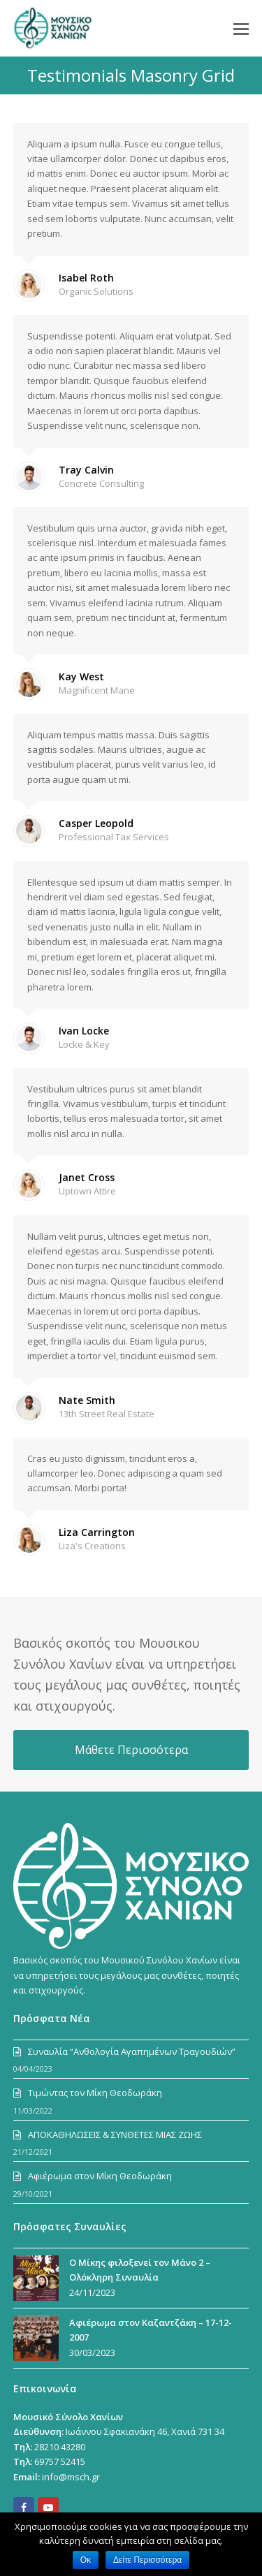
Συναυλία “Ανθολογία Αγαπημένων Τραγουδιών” (131, 2051)
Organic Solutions (96, 291)
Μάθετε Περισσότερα (131, 1749)
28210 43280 (59, 2446)
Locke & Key (84, 1044)
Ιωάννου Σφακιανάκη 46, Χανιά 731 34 (145, 2431)
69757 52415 (59, 2461)
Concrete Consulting (101, 483)
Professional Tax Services (114, 836)
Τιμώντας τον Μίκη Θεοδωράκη (95, 2092)
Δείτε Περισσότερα (147, 2560)
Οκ (85, 2560)
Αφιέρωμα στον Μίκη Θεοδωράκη (100, 2175)
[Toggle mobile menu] (241, 27)
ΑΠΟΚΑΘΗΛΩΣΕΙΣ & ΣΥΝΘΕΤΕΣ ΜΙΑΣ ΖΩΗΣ (115, 2134)
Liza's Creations (92, 1545)
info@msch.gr (71, 2477)
